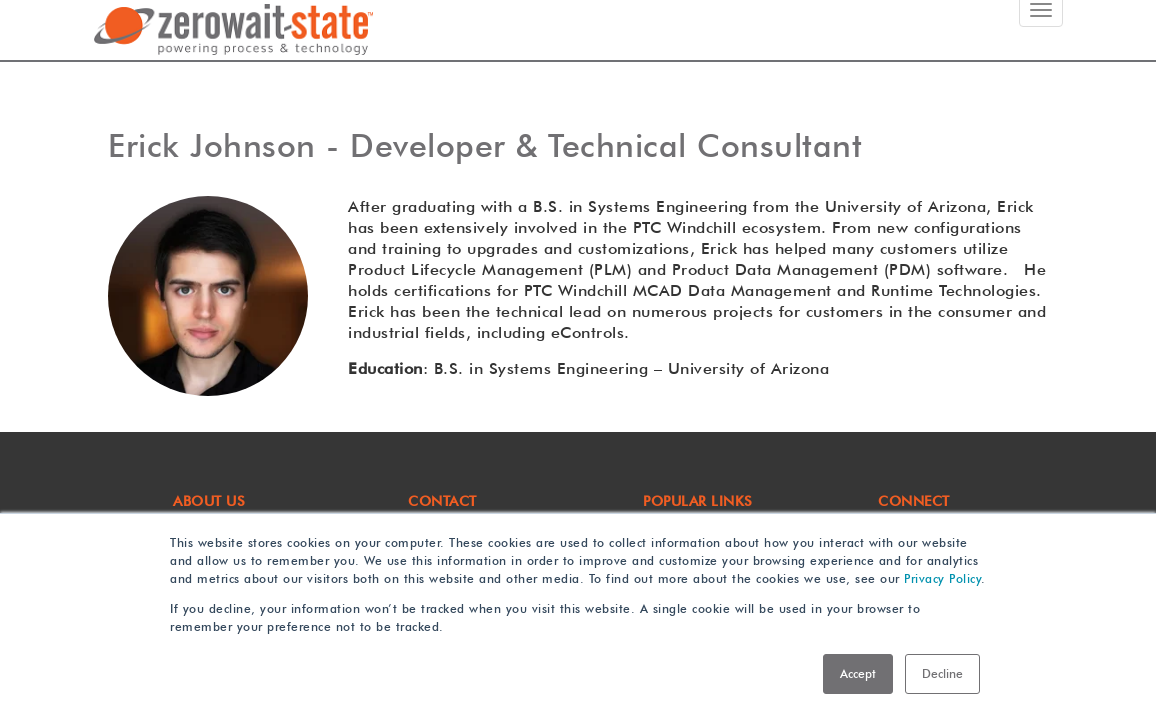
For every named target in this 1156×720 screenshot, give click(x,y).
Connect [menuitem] (914, 501)
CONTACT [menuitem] (442, 501)
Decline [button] (942, 673)
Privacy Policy (942, 578)
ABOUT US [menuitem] (209, 501)
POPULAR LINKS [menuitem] (698, 501)
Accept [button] (858, 673)
